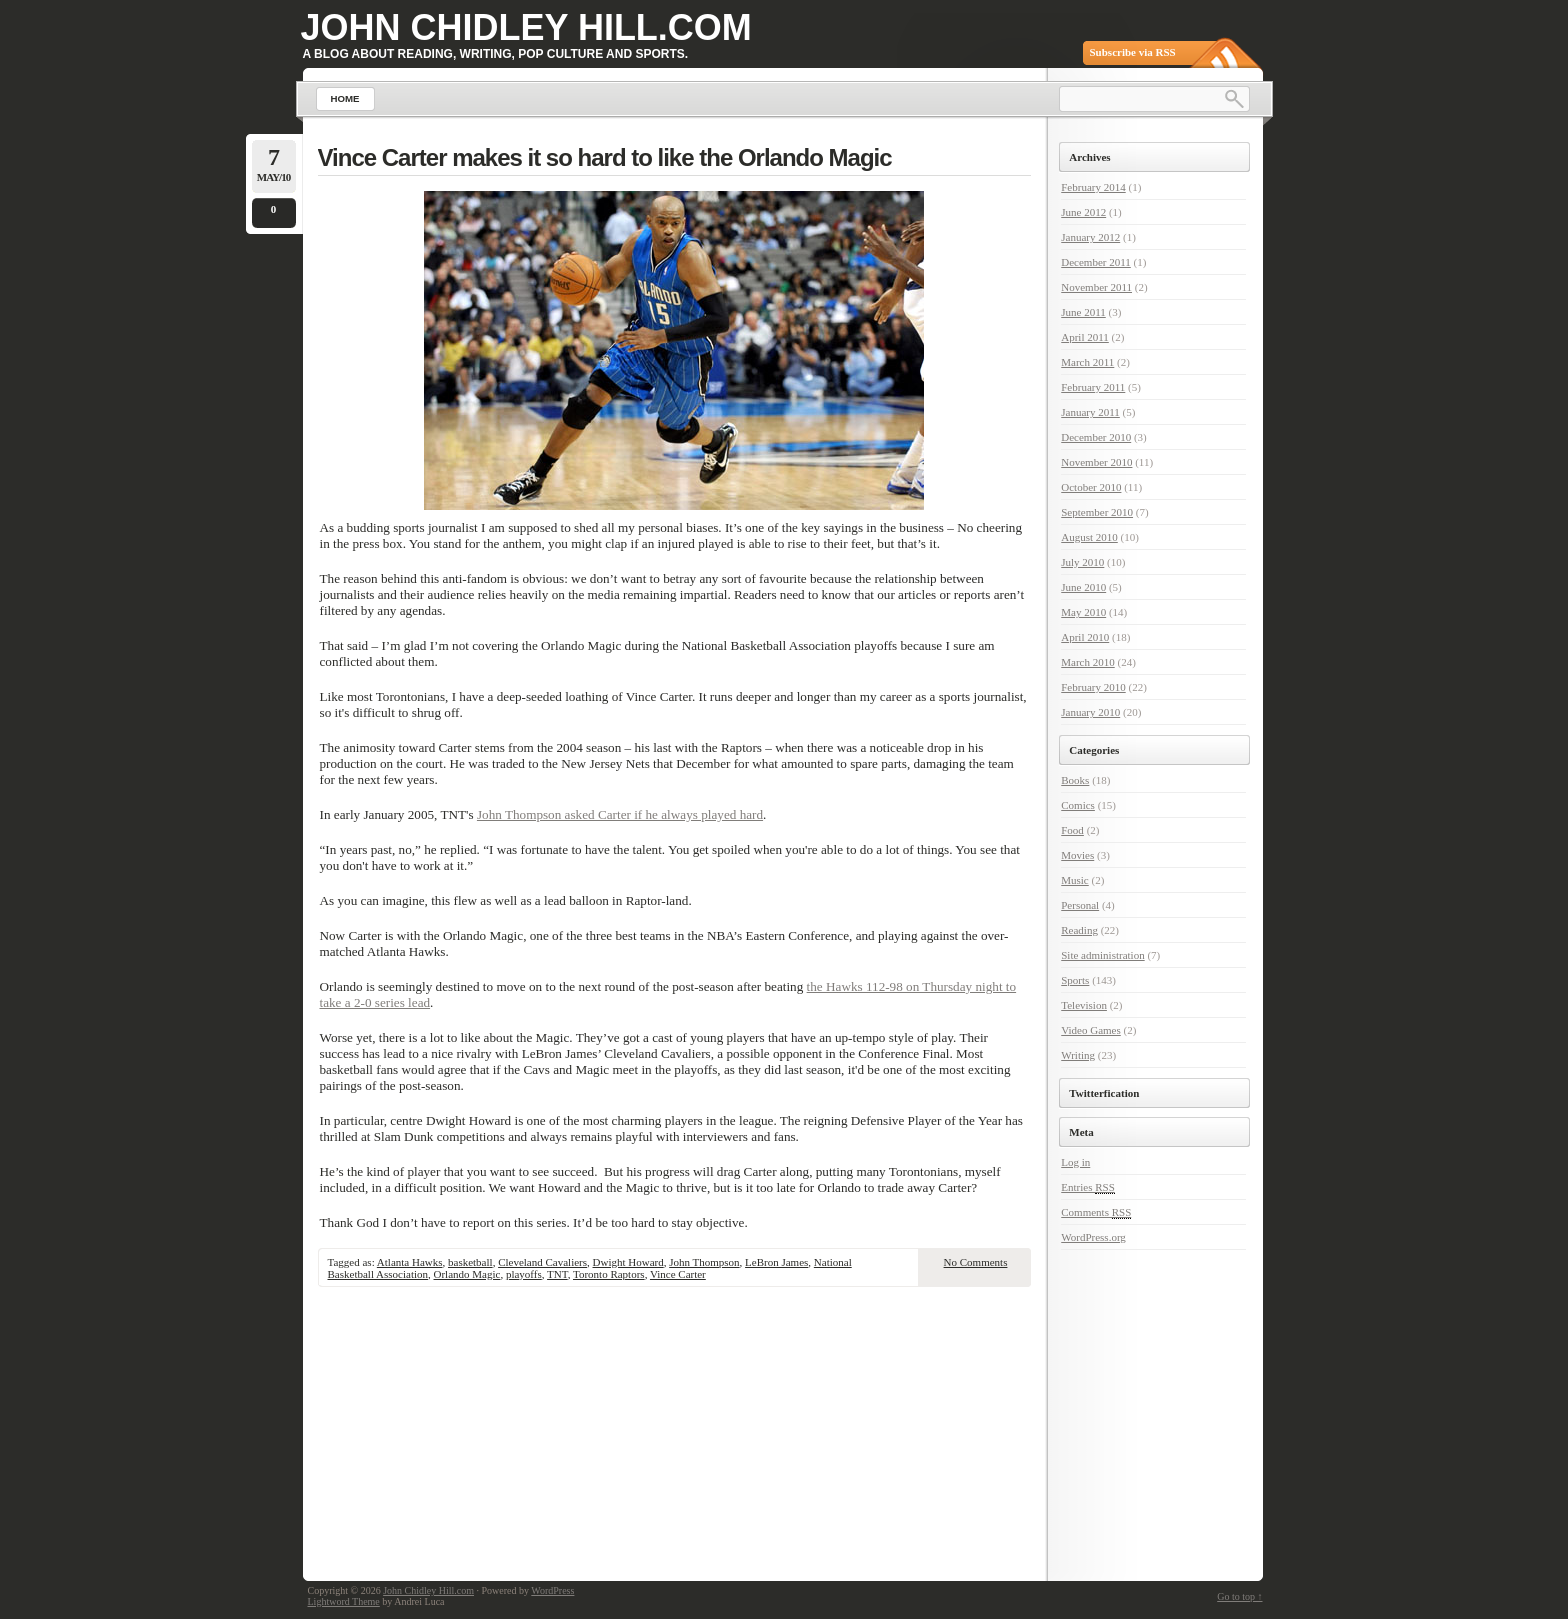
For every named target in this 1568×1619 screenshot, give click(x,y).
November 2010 (1096, 462)
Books (1075, 780)
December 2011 (1096, 262)
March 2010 (1087, 662)
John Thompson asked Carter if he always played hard (620, 814)
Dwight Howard (628, 1262)
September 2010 (1097, 512)
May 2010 (1083, 612)
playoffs (524, 1274)
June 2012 (1083, 212)
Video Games (1091, 1030)
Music (1075, 880)
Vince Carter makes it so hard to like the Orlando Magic (605, 157)
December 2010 (1096, 437)
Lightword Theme (344, 1601)
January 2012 (1090, 237)
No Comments (976, 1262)
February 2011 (1093, 387)
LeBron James (776, 1262)
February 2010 (1093, 687)
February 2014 (1093, 187)
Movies (1077, 855)
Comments (1096, 1212)
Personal (1080, 905)
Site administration (1102, 955)
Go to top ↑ (1239, 1596)
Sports (1075, 980)
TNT (557, 1274)
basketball (470, 1262)
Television (1084, 1005)
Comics (1078, 805)
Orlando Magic (467, 1274)
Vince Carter (678, 1274)
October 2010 (1091, 487)
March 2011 (1087, 362)
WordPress (552, 1590)
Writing (1078, 1055)
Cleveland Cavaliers (542, 1262)
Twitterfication (1104, 1093)
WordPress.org (1093, 1237)
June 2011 (1083, 312)
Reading (1079, 930)
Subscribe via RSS (1133, 52)
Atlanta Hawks (410, 1262)
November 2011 (1096, 287)
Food (1072, 830)
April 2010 (1085, 637)
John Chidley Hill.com (526, 27)
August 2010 (1089, 537)
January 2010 (1090, 712)
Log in (1075, 1162)
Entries (1088, 1187)
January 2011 (1090, 412)
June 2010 (1083, 587)
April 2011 (1085, 337)
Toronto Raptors (609, 1274)
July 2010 (1082, 562)
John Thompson (704, 1262)
